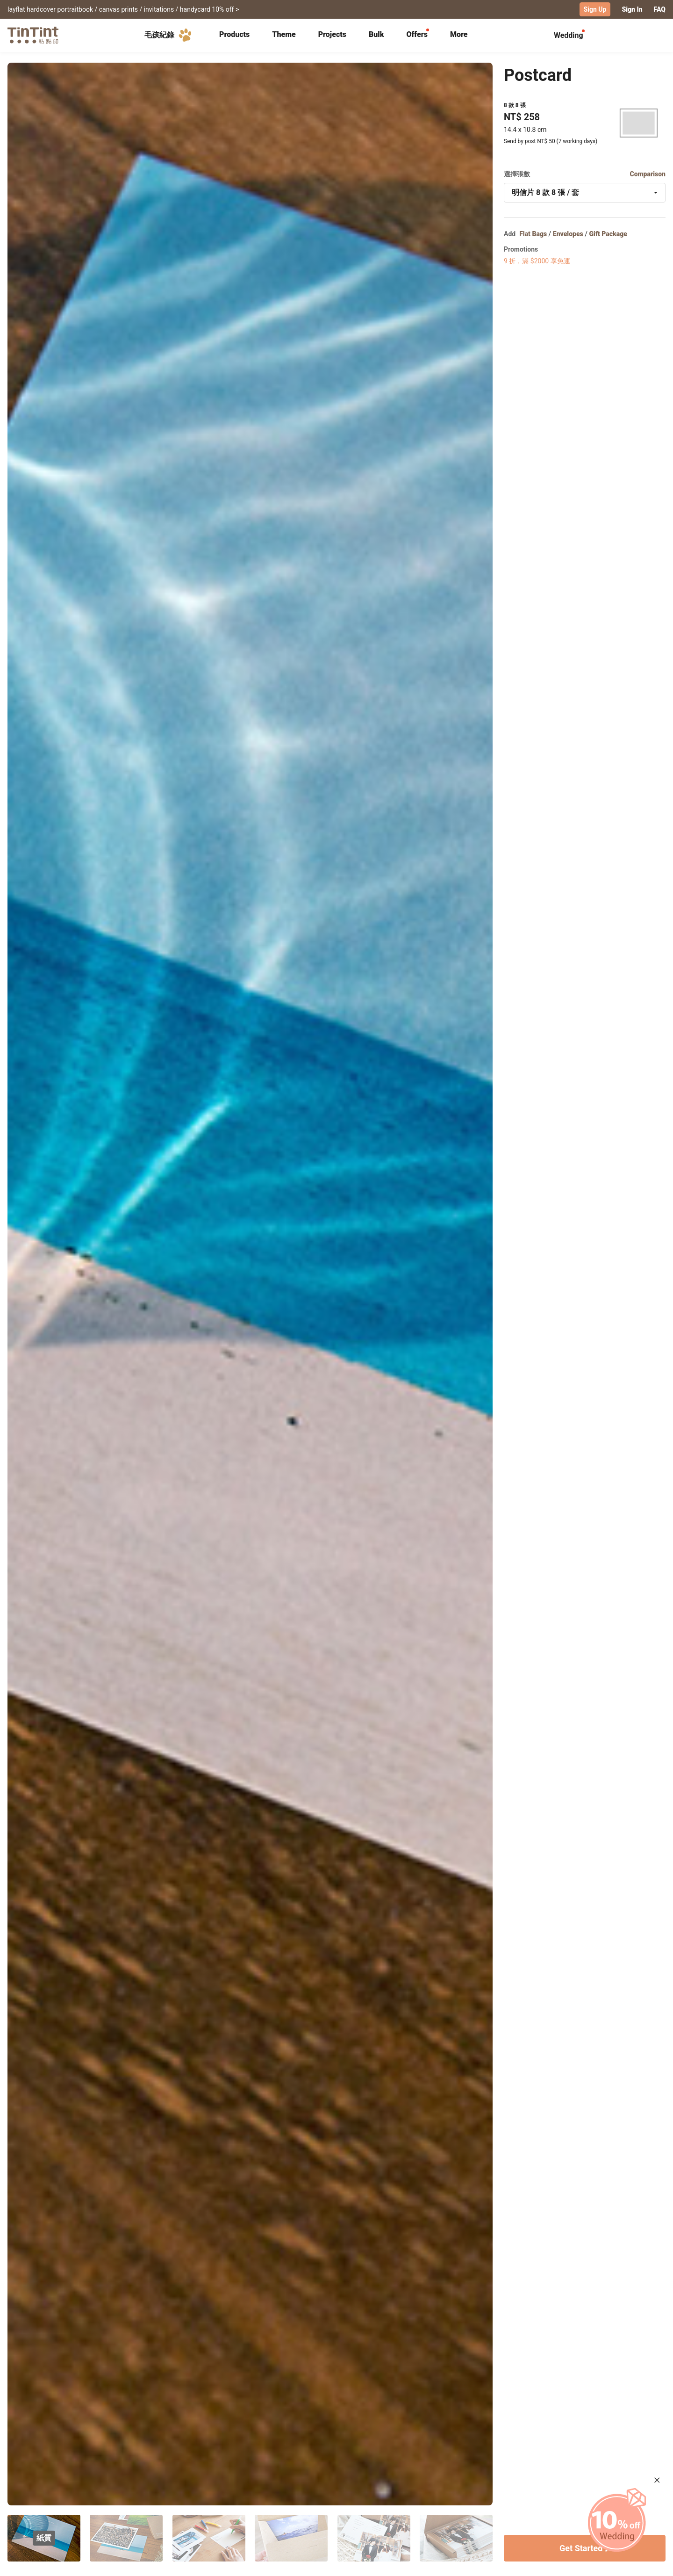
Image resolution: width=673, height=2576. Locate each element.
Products (234, 33)
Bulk (376, 33)
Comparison (648, 173)
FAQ (660, 9)
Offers (416, 33)
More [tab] (459, 33)
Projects (332, 33)
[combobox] (585, 192)
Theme (283, 33)
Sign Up (595, 9)
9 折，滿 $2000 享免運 (537, 260)
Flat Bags (533, 233)
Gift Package (608, 233)
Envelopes (568, 233)
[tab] (234, 35)
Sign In (632, 9)
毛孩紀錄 (169, 34)
